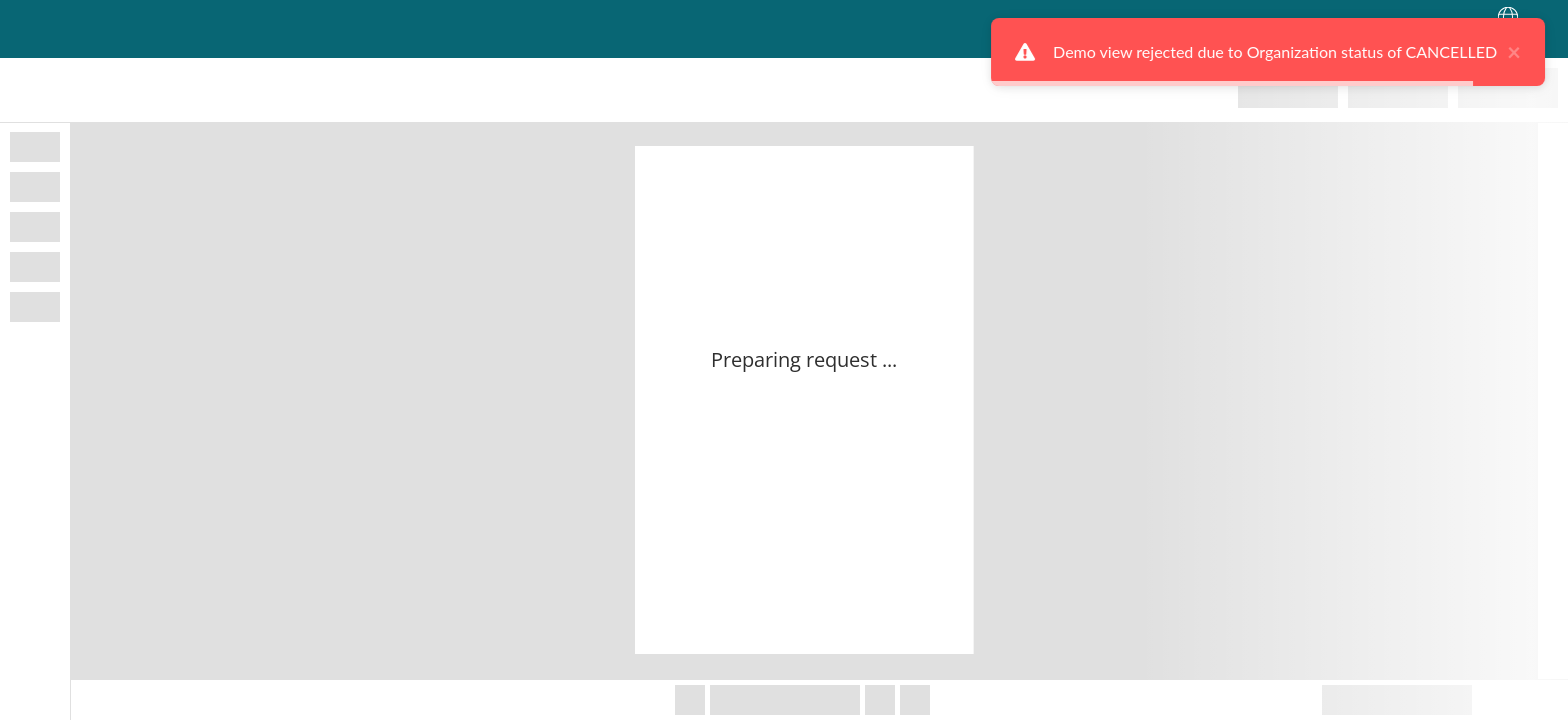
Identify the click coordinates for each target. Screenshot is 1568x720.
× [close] (1520, 52)
